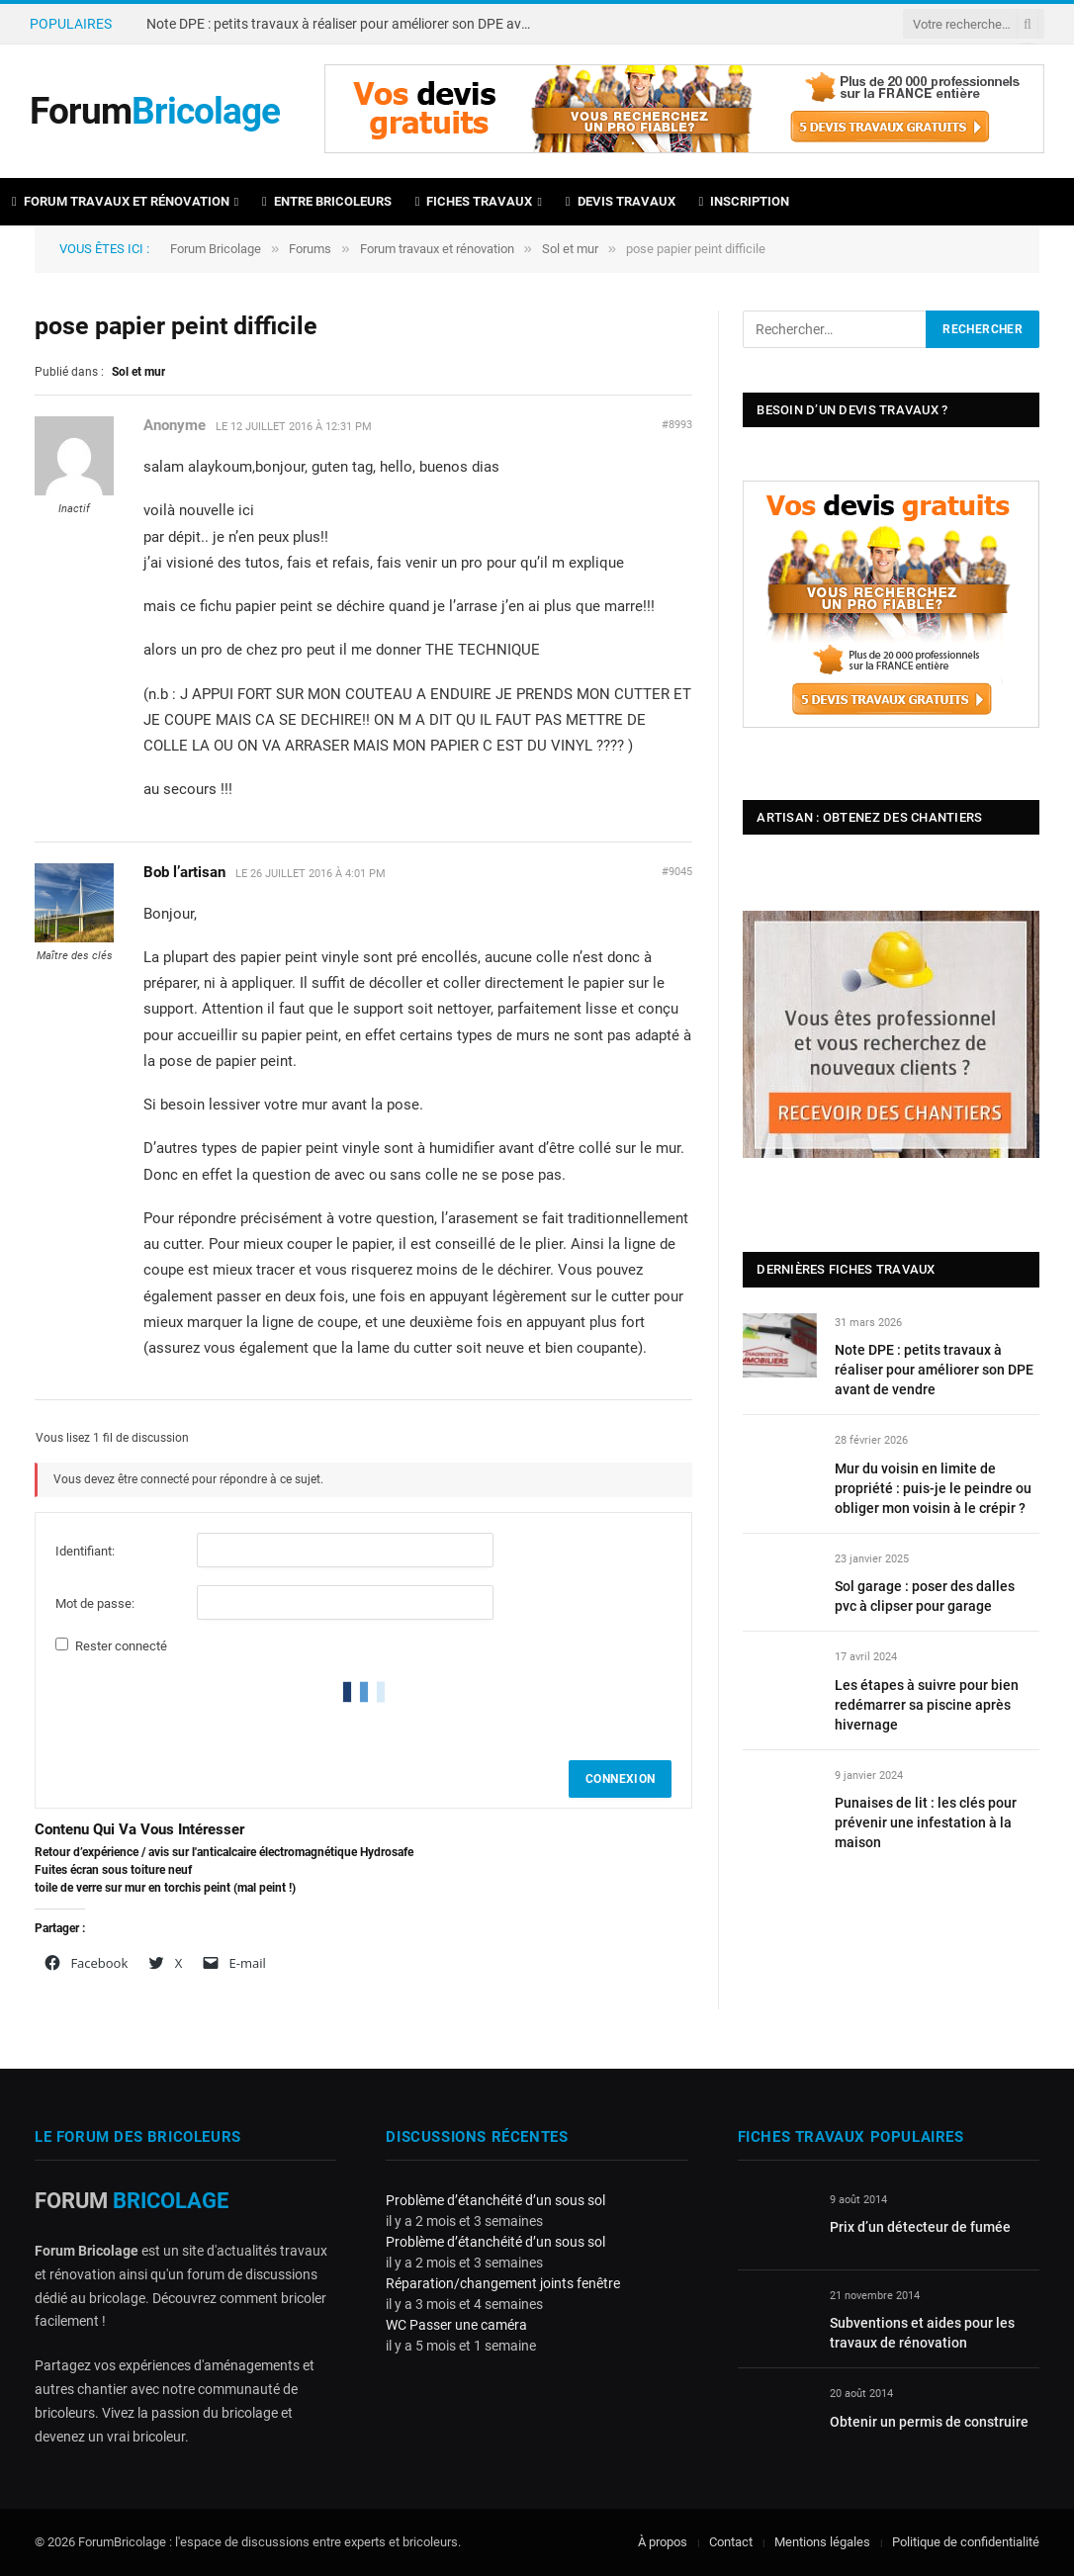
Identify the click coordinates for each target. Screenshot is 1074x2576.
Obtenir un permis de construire (929, 2422)
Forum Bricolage (215, 248)
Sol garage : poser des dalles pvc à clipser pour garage (925, 1596)
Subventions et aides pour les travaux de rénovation (922, 2333)
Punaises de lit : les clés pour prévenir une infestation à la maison (926, 1822)
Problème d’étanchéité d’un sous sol (495, 2200)
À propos (662, 2541)
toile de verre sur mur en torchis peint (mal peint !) (165, 1888)
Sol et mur (570, 248)
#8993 (677, 424)
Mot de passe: (94, 1603)
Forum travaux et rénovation (120, 201)
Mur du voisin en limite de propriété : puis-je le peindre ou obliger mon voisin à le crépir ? (933, 1488)
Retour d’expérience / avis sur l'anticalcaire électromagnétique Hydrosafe (224, 1852)
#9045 (677, 871)
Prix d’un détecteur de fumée (920, 2227)
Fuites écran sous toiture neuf (113, 1870)
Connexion (620, 1779)
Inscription (744, 201)
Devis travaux (620, 201)
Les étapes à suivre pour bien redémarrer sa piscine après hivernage (927, 1704)
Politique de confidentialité (965, 2541)
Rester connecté (121, 1646)
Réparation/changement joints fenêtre (503, 2283)
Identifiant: (85, 1551)
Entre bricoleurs (327, 201)
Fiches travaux (474, 201)
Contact (731, 2541)
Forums (310, 248)
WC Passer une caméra (456, 2325)
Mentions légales (822, 2541)
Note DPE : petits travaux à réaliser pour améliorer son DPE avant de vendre (344, 24)
